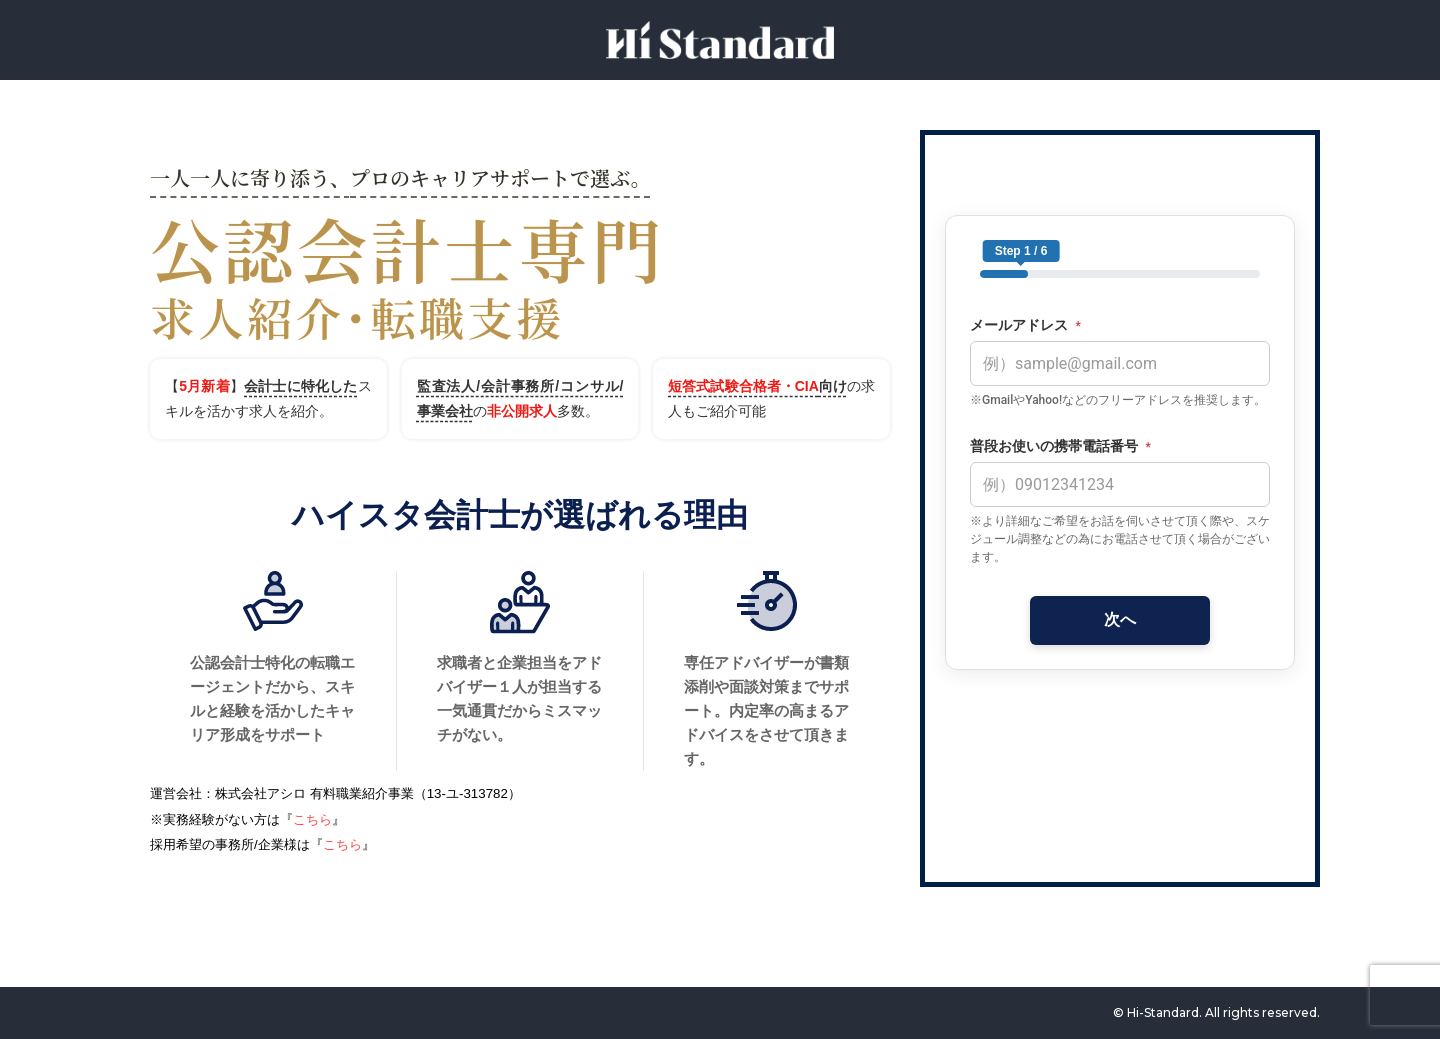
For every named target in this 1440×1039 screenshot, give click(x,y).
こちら (312, 819)
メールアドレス (1025, 325)
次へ (1120, 619)
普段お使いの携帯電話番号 (1060, 446)
